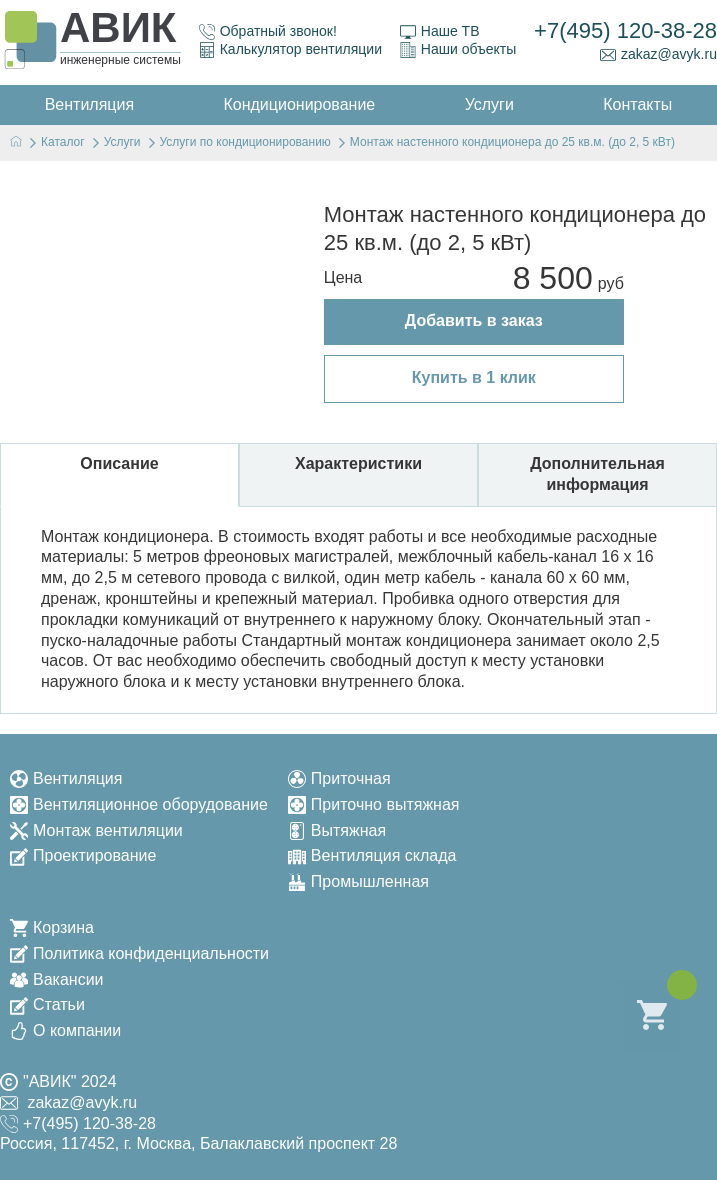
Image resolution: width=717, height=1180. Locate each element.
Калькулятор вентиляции (290, 49)
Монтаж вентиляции (96, 830)
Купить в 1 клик (474, 377)
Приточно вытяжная (374, 804)
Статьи (47, 1004)
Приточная (339, 778)
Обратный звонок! (268, 31)
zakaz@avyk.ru (658, 54)
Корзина (52, 927)
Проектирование (83, 855)
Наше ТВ (440, 31)
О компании (65, 1030)
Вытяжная (337, 830)
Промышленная (358, 881)
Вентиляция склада (372, 855)
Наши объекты (458, 49)
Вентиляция (66, 778)
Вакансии (57, 979)
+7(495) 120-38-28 (625, 30)
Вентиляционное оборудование (139, 804)
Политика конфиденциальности (139, 953)
